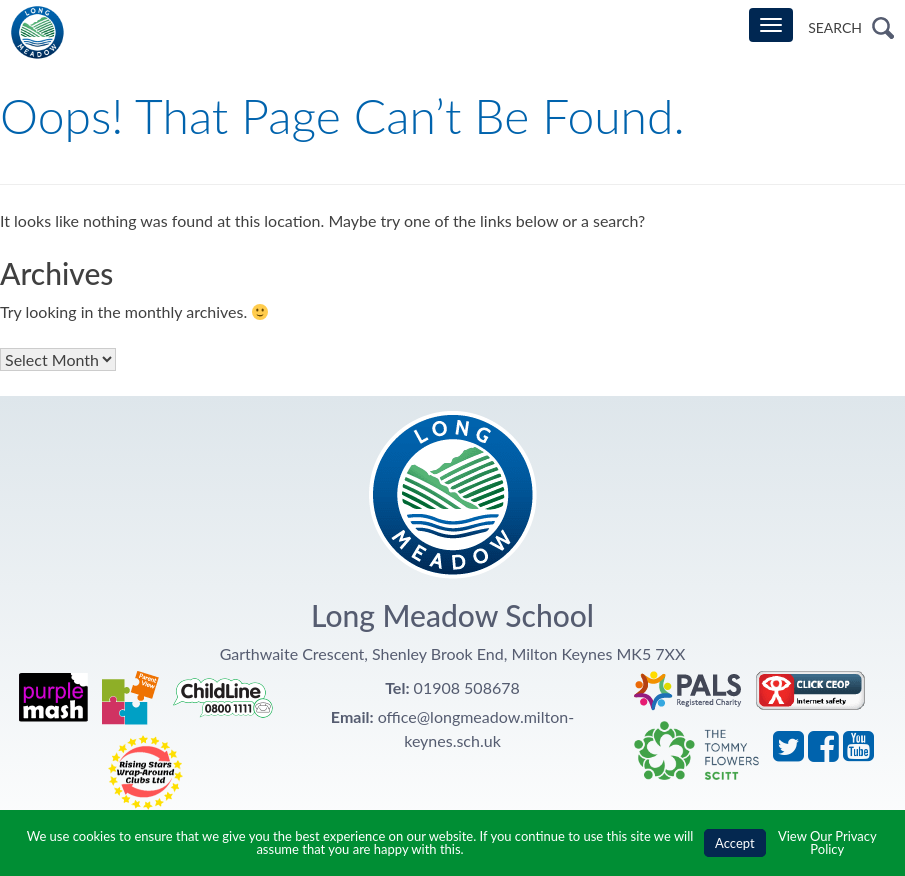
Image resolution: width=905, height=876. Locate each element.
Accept (735, 843)
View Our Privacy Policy (827, 842)
